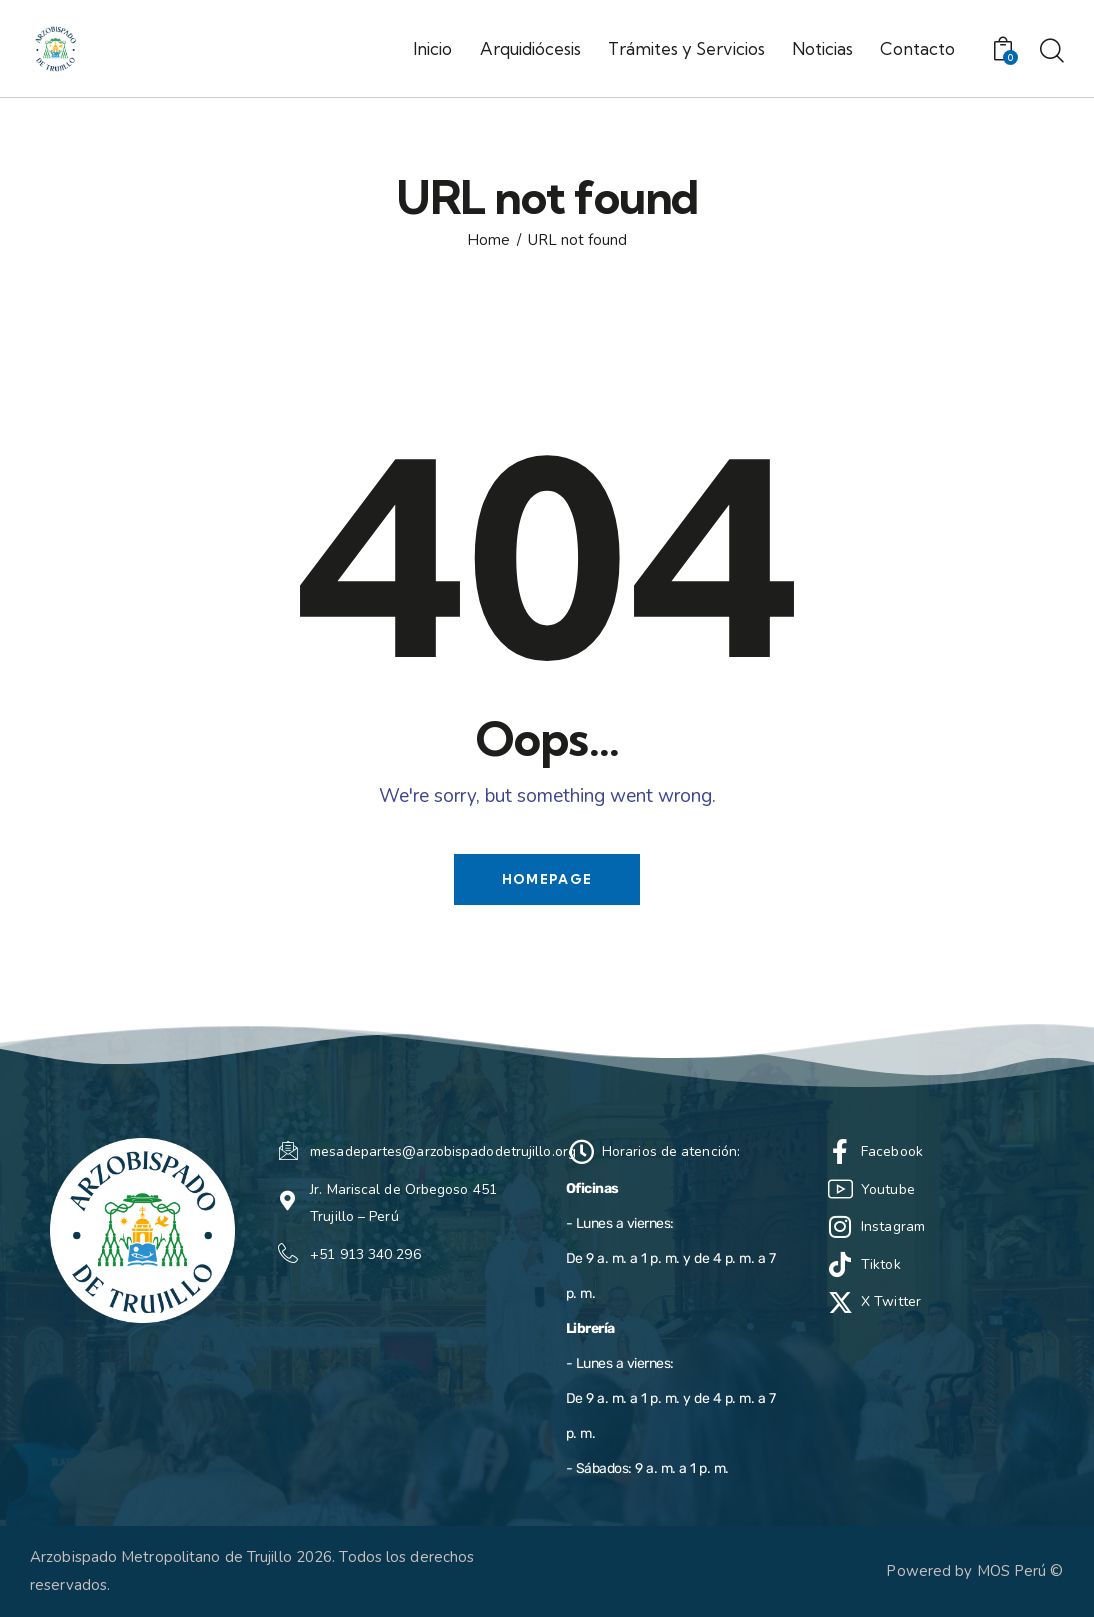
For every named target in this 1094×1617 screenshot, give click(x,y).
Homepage (547, 879)
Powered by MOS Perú (966, 1571)
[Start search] (1052, 52)
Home (488, 240)
